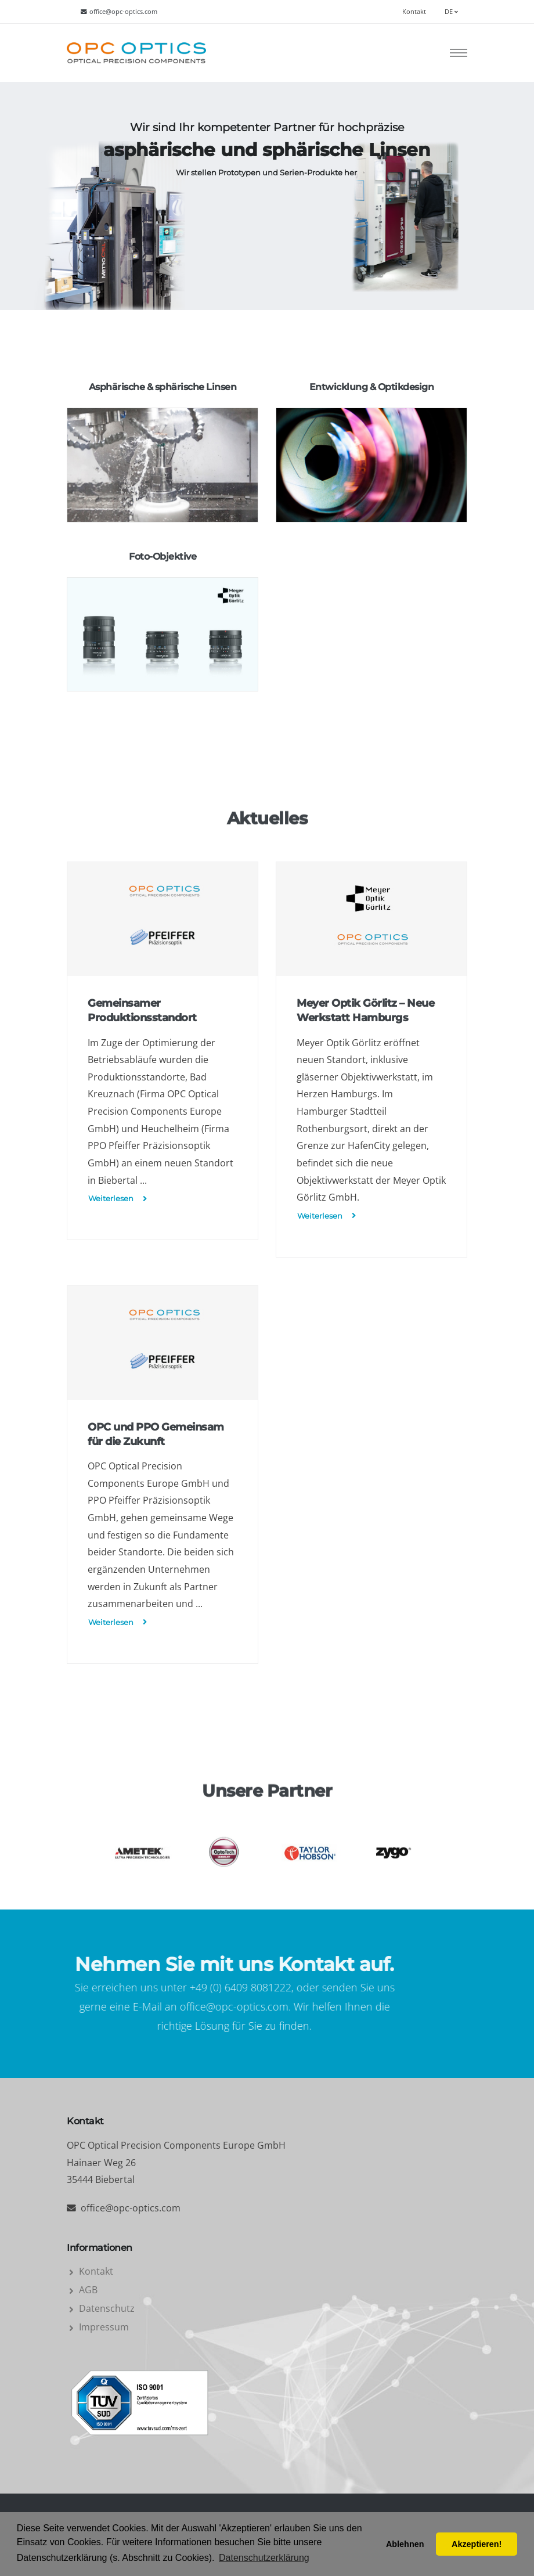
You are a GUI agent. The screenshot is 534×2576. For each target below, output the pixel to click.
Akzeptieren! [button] (476, 2544)
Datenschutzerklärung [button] (264, 2558)
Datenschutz (107, 2308)
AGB (88, 2289)
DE (451, 12)
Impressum (104, 2327)
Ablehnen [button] (405, 2544)
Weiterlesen (117, 1198)
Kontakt (414, 12)
